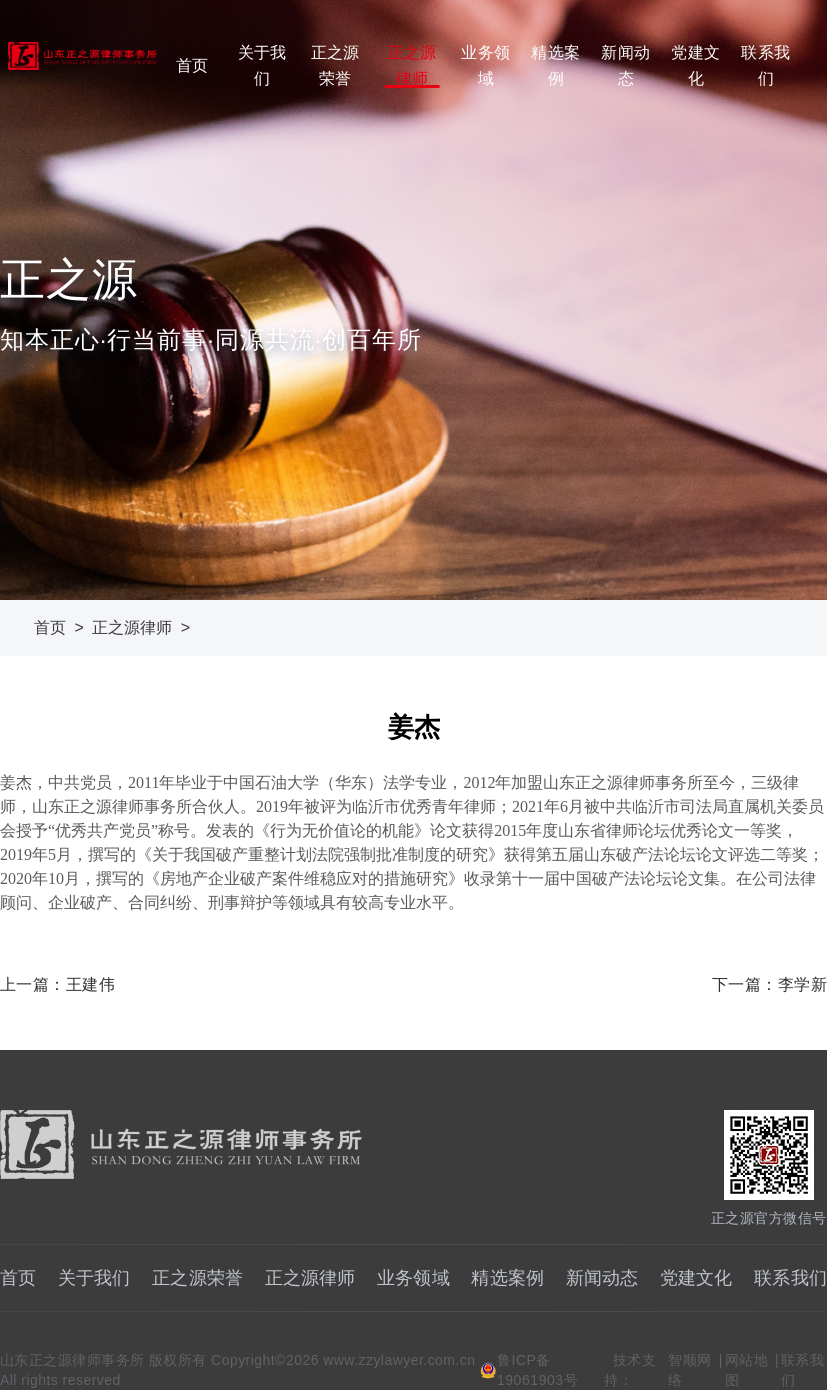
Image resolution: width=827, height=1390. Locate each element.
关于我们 (262, 65)
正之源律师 (412, 65)
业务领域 (485, 65)
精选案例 (555, 65)
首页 (192, 65)
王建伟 (90, 984)
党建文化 (695, 65)
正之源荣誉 (335, 65)
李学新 (802, 984)
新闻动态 (625, 65)
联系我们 (765, 65)
